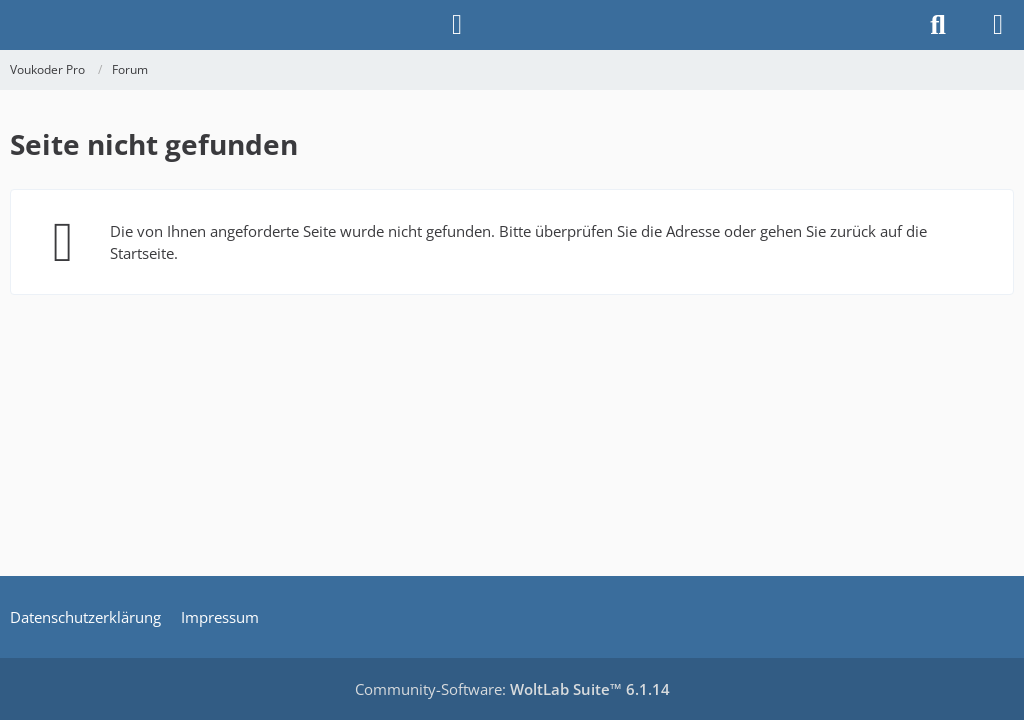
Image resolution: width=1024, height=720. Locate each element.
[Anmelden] (457, 25)
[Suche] (938, 25)
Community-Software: (512, 689)
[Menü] (998, 25)
